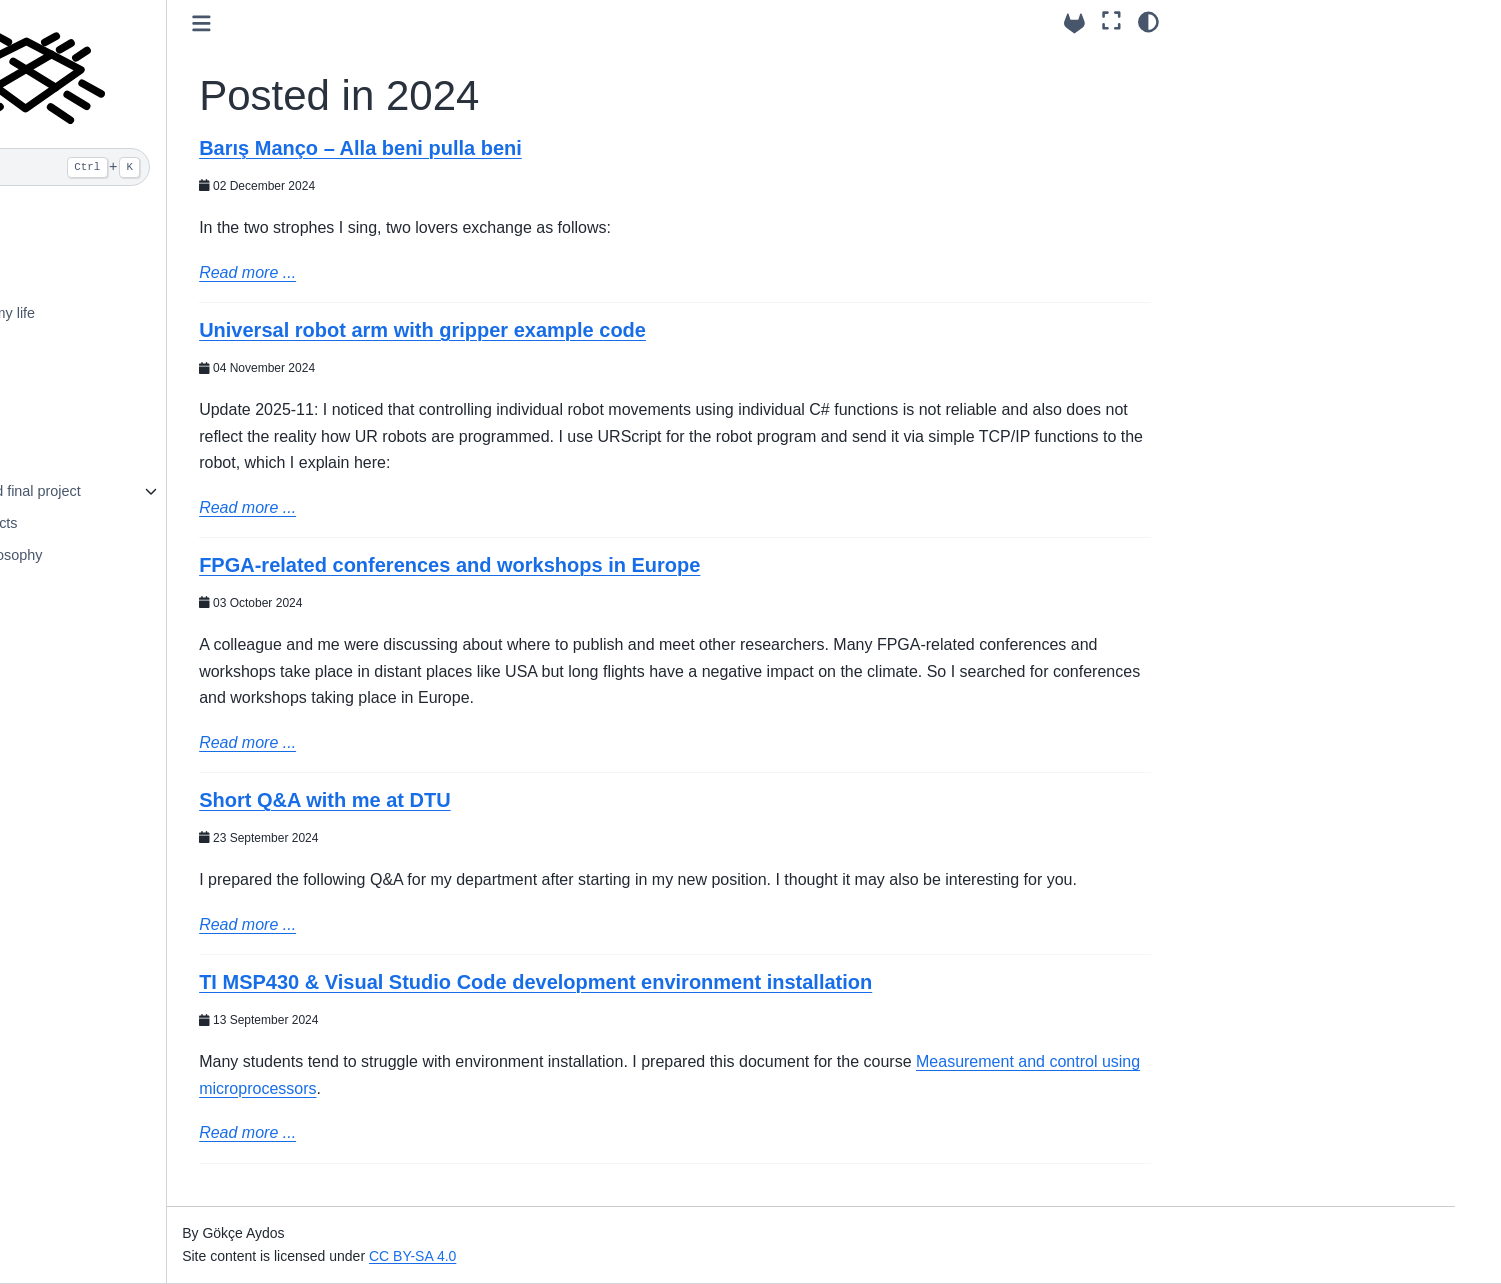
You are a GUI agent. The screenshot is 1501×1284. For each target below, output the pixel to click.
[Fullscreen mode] (1111, 21)
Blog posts (106, 376)
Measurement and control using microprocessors (533, 1114)
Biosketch (104, 281)
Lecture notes (116, 460)
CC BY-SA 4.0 (573, 1256)
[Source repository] (1074, 23)
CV (83, 249)
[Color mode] (1148, 21)
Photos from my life (134, 313)
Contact (98, 217)
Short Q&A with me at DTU (485, 800)
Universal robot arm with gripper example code (583, 330)
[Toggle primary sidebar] (362, 23)
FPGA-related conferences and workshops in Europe (610, 565)
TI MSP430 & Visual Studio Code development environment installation (696, 1009)
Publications (112, 344)
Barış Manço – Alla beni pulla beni (521, 148)
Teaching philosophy (138, 555)
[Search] (187, 167)
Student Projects (126, 523)
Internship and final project (157, 491)
